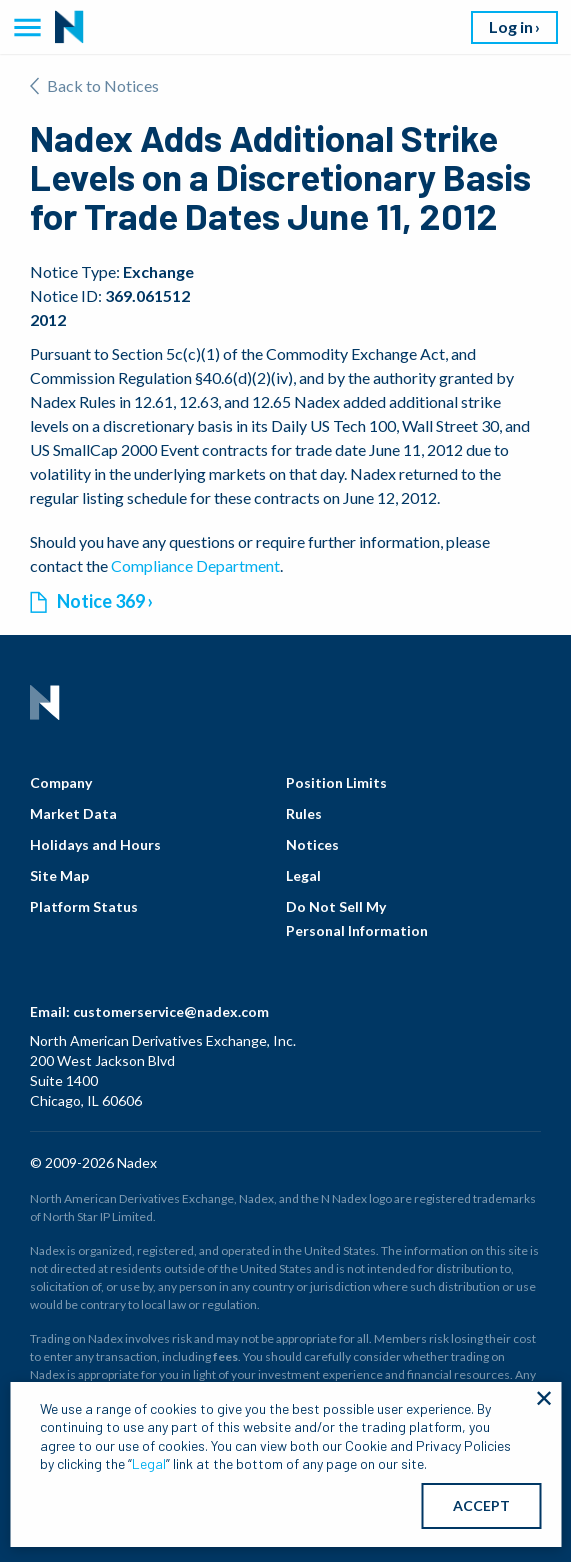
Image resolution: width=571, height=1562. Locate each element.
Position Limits (336, 782)
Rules (304, 813)
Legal (303, 875)
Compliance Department (195, 565)
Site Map (59, 875)
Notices (312, 844)
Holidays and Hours (95, 844)
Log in (511, 26)
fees (225, 1356)
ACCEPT (481, 1505)
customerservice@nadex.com (171, 1011)
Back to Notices (94, 85)
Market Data (73, 813)
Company (61, 782)
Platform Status (84, 906)
